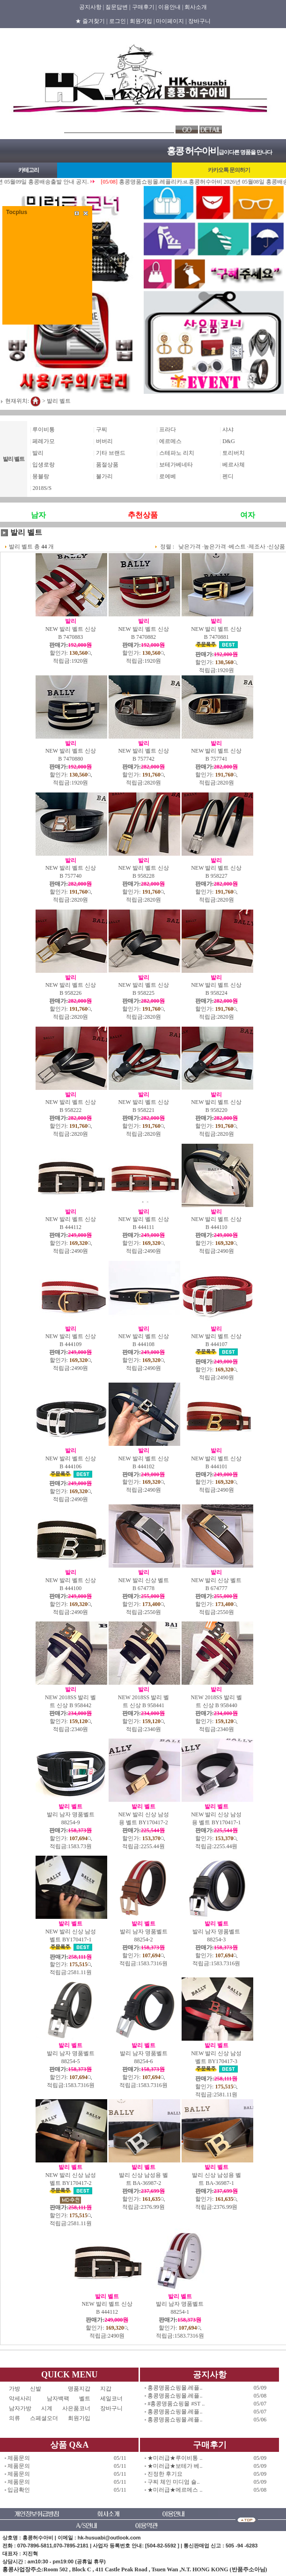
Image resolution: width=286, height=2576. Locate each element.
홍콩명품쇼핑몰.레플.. (174, 2387)
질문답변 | (117, 7)
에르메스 (170, 441)
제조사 (257, 546)
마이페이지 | (171, 21)
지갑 (105, 2388)
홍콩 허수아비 (193, 151)
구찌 (101, 429)
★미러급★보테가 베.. (174, 2466)
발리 (38, 453)
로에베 (167, 476)
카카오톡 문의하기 (229, 170)
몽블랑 (40, 476)
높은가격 (215, 546)
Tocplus (16, 212)
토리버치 (233, 453)
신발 (44, 2388)
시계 (46, 2408)
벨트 (84, 2398)
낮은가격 (189, 546)
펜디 (228, 476)
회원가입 (79, 2418)
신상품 (276, 546)
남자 (38, 515)
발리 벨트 (59, 401)
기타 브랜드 (110, 453)
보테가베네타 (176, 464)
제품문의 (18, 2458)
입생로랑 (43, 464)
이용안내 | (170, 7)
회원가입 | (142, 21)
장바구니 (199, 21)
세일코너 (114, 2398)
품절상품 (107, 464)
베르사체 (233, 464)
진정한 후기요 (165, 2474)
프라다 (167, 429)
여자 (247, 515)
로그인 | (118, 21)
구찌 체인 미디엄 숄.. (173, 2482)
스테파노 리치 (176, 453)
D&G (228, 441)
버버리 (104, 441)
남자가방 (20, 2408)
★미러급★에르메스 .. (174, 2490)
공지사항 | (91, 7)
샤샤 (228, 429)
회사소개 (195, 7)
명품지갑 (79, 2388)
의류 (14, 2418)
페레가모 (43, 441)
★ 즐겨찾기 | (91, 21)
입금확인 (18, 2490)
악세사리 (23, 2398)
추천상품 (143, 515)
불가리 (104, 476)
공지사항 (210, 2374)
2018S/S (41, 488)
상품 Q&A (69, 2445)
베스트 (237, 546)
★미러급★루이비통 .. (174, 2458)
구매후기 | (144, 7)
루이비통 (43, 429)
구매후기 (210, 2445)
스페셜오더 (44, 2418)
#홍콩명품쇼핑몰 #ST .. (176, 2403)
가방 (14, 2388)
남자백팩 (58, 2398)
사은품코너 (76, 2408)
